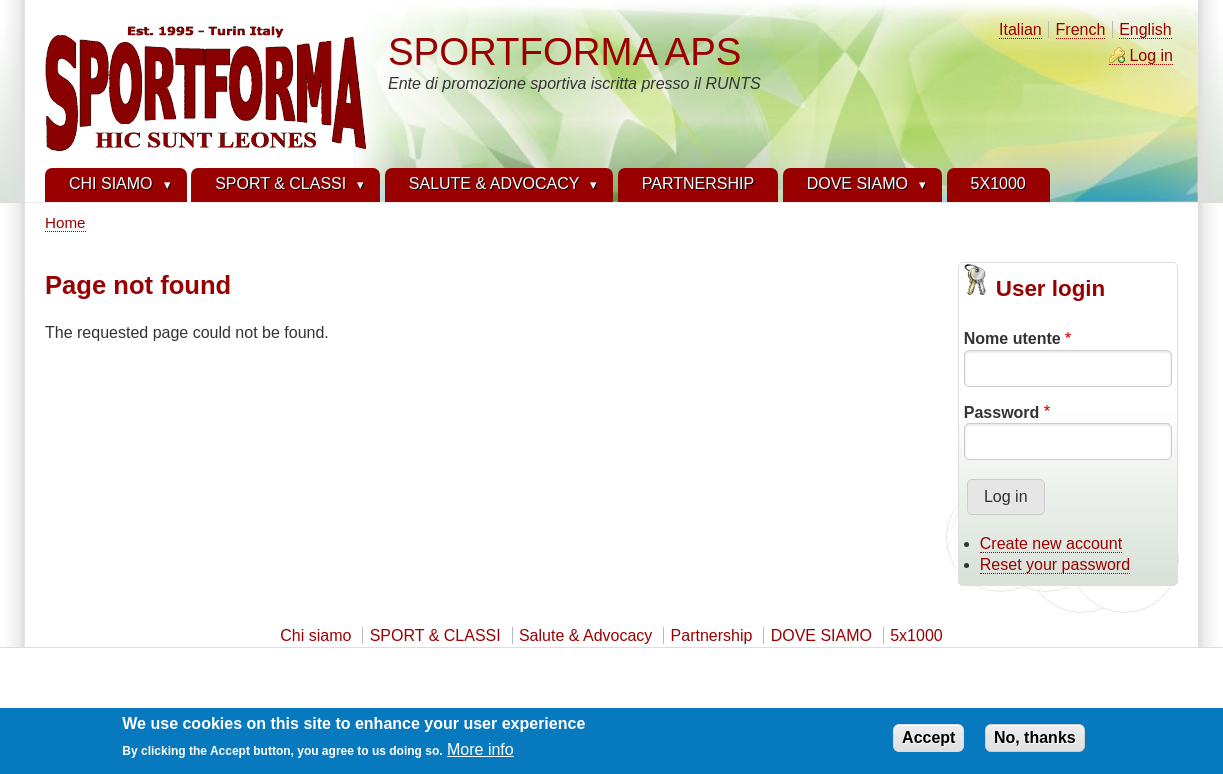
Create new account (1051, 543)
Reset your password (1055, 564)
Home (65, 222)
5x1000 (916, 635)
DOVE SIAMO (821, 635)
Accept (928, 741)
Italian (1020, 29)
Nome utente (1012, 338)
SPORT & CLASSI (435, 635)
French (1081, 29)
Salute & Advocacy (585, 635)
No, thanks (1035, 741)
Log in (1151, 55)
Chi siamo (315, 635)
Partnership (712, 635)
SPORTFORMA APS (564, 51)
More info (480, 753)
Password (1002, 412)
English (1145, 29)
